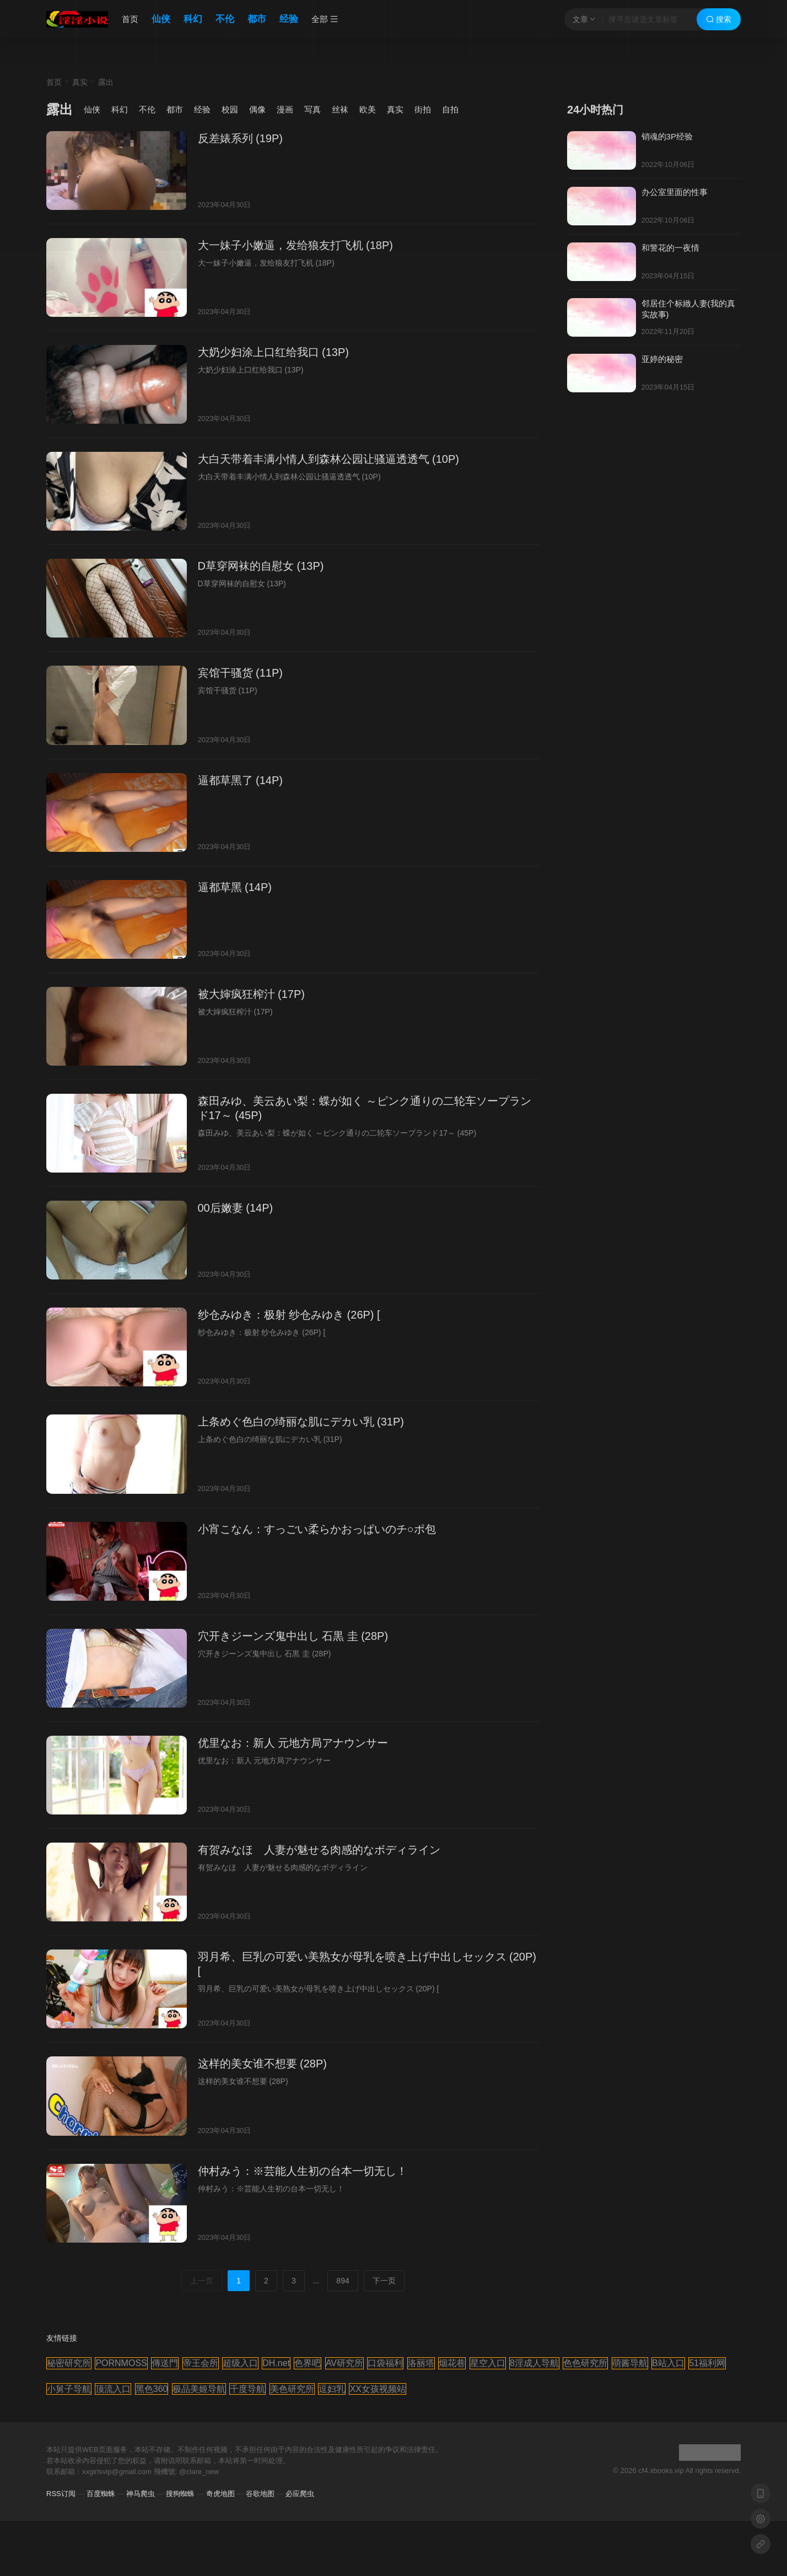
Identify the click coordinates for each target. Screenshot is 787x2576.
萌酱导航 (630, 2363)
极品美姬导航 (199, 2389)
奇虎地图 (220, 2493)
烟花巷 (452, 2363)
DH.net (276, 2363)
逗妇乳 (332, 2389)
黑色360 (152, 2389)
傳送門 (165, 2363)
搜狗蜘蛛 (180, 2493)
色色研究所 (585, 2363)
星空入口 (487, 2363)
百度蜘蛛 (101, 2493)
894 (342, 2280)
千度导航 (247, 2389)
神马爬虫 (140, 2493)
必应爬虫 (299, 2493)
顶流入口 (113, 2389)
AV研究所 (344, 2363)
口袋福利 (385, 2363)
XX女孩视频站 (377, 2389)
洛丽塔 (421, 2363)
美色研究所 (292, 2389)
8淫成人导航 (534, 2363)
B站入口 (668, 2363)
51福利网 (707, 2363)
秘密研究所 (69, 2363)
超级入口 (240, 2363)
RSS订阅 (61, 2493)
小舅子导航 (69, 2389)
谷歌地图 (260, 2493)
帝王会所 (200, 2363)
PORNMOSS (121, 2363)
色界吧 (307, 2363)
